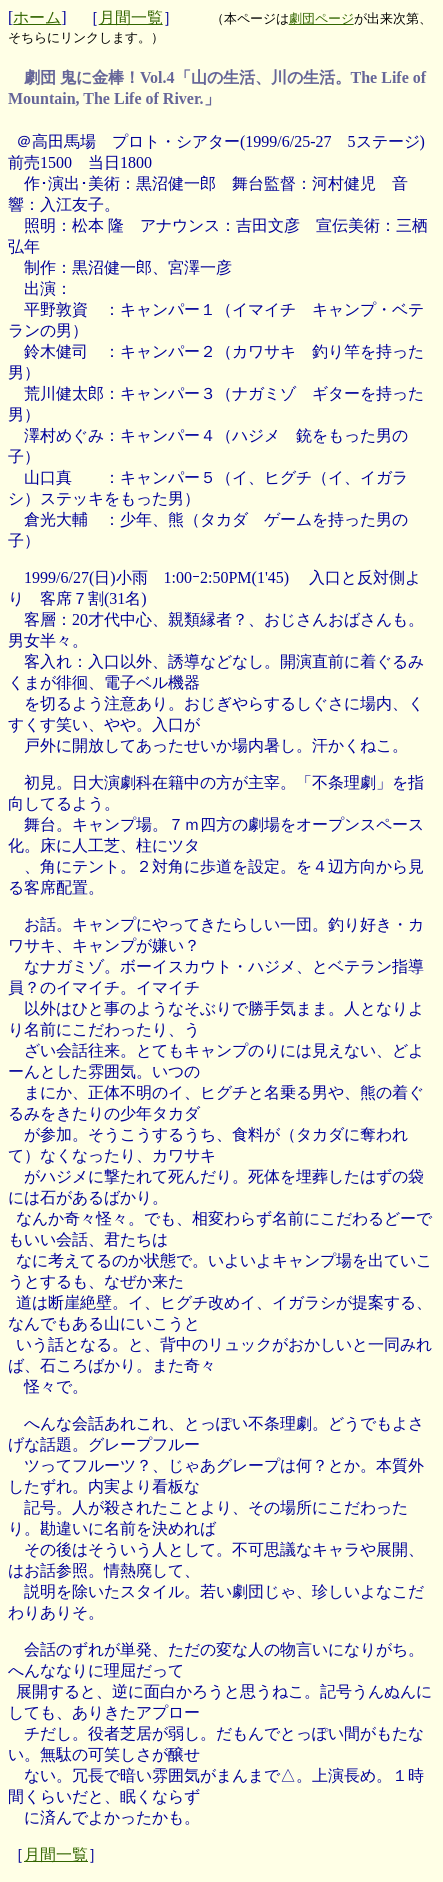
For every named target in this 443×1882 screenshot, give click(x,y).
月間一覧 (131, 17)
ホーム (37, 17)
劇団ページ (321, 18)
